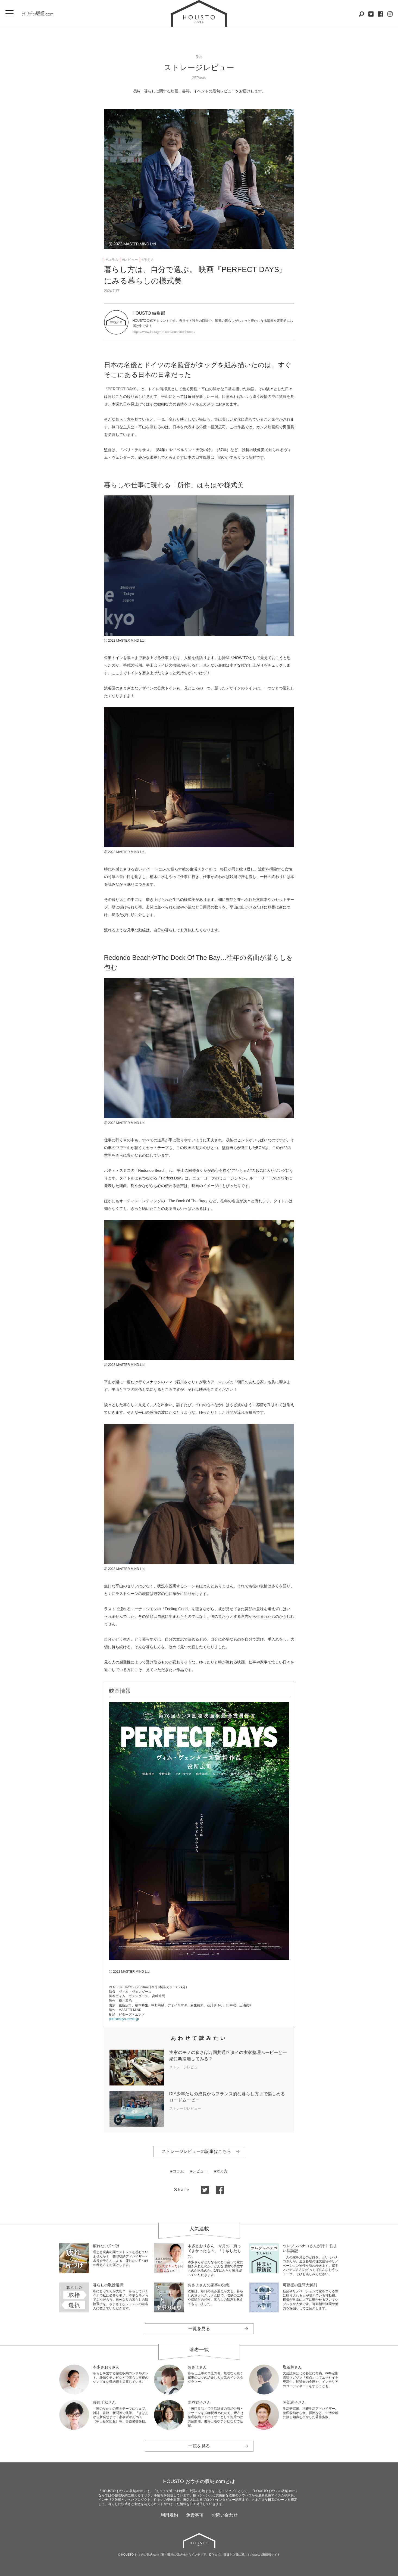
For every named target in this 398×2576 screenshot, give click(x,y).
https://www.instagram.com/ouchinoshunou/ (164, 332)
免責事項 (194, 2515)
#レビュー (130, 260)
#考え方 (148, 260)
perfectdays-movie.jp (124, 2019)
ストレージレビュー (199, 67)
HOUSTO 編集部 (149, 313)
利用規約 (169, 2515)
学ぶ (199, 57)
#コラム (112, 260)
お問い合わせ (225, 2515)
